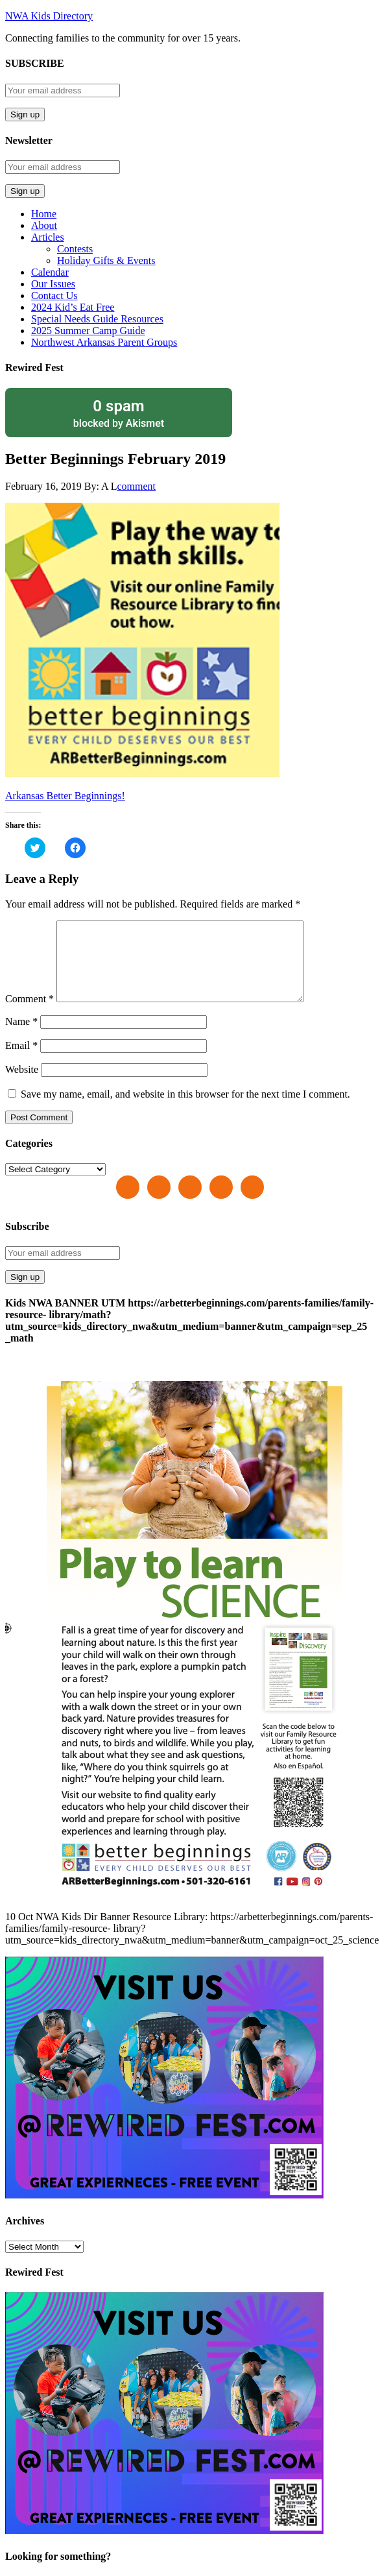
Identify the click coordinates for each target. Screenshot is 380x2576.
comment (136, 486)
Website (21, 1084)
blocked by (118, 413)
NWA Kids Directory (49, 15)
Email (21, 1060)
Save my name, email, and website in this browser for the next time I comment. (185, 1109)
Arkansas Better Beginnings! (65, 795)
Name (21, 1036)
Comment (29, 1014)
